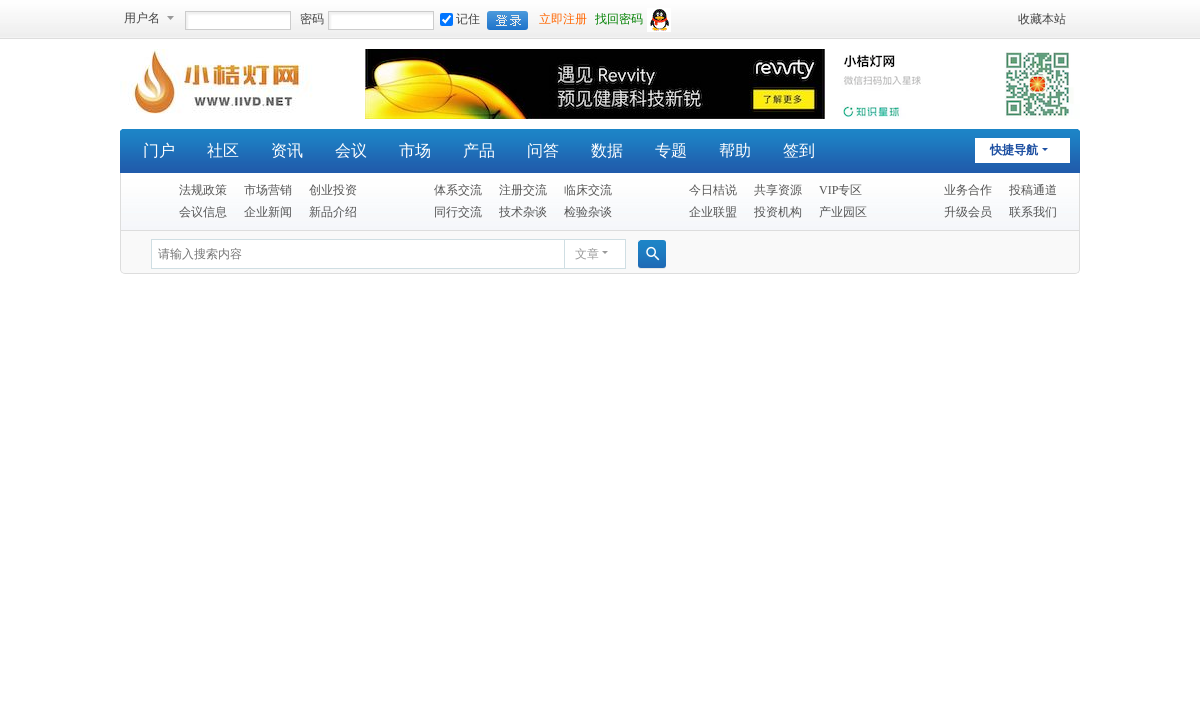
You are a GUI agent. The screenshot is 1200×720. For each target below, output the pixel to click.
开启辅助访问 (1009, 19)
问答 (543, 150)
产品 (479, 150)
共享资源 (778, 190)
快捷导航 (1014, 150)
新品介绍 (333, 212)
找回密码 (619, 19)
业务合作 (968, 190)
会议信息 (203, 212)
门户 (159, 150)
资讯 (287, 150)
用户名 (142, 18)
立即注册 (563, 19)
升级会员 (968, 212)
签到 (799, 150)
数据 (607, 150)
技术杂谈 (523, 212)
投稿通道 (1033, 190)
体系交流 (458, 190)
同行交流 (458, 212)
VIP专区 (840, 190)
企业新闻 (268, 212)
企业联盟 (713, 212)
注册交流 (523, 190)
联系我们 (1033, 212)
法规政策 (203, 190)
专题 (671, 150)
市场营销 (268, 190)
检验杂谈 (588, 212)
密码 (312, 19)
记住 (460, 19)
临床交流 (588, 190)
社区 (223, 150)
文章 (587, 254)
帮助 (735, 150)
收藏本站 (1042, 19)
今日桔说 (713, 190)
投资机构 (778, 212)
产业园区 (843, 212)
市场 (415, 150)
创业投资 (333, 190)
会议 (351, 150)
